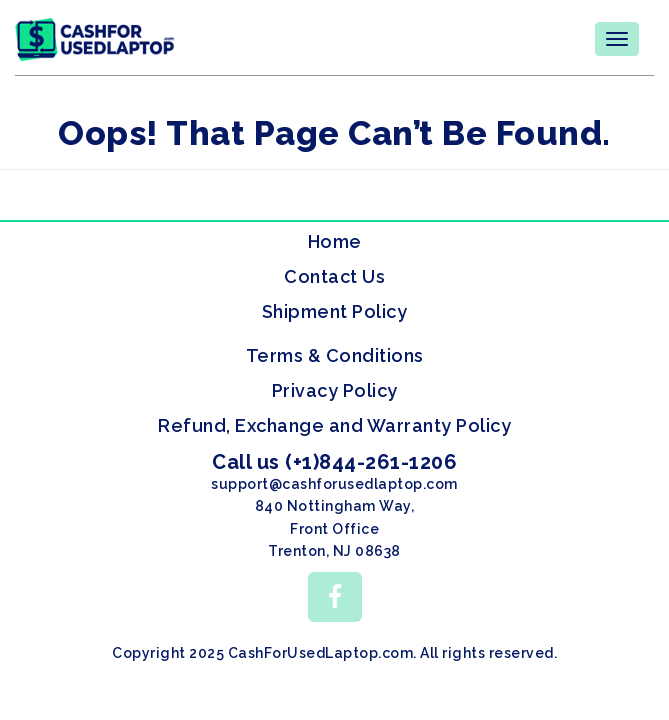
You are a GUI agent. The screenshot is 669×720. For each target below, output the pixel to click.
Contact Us (334, 276)
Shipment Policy (335, 311)
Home (335, 241)
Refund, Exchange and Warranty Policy (334, 425)
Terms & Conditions (335, 355)
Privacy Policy (335, 390)
